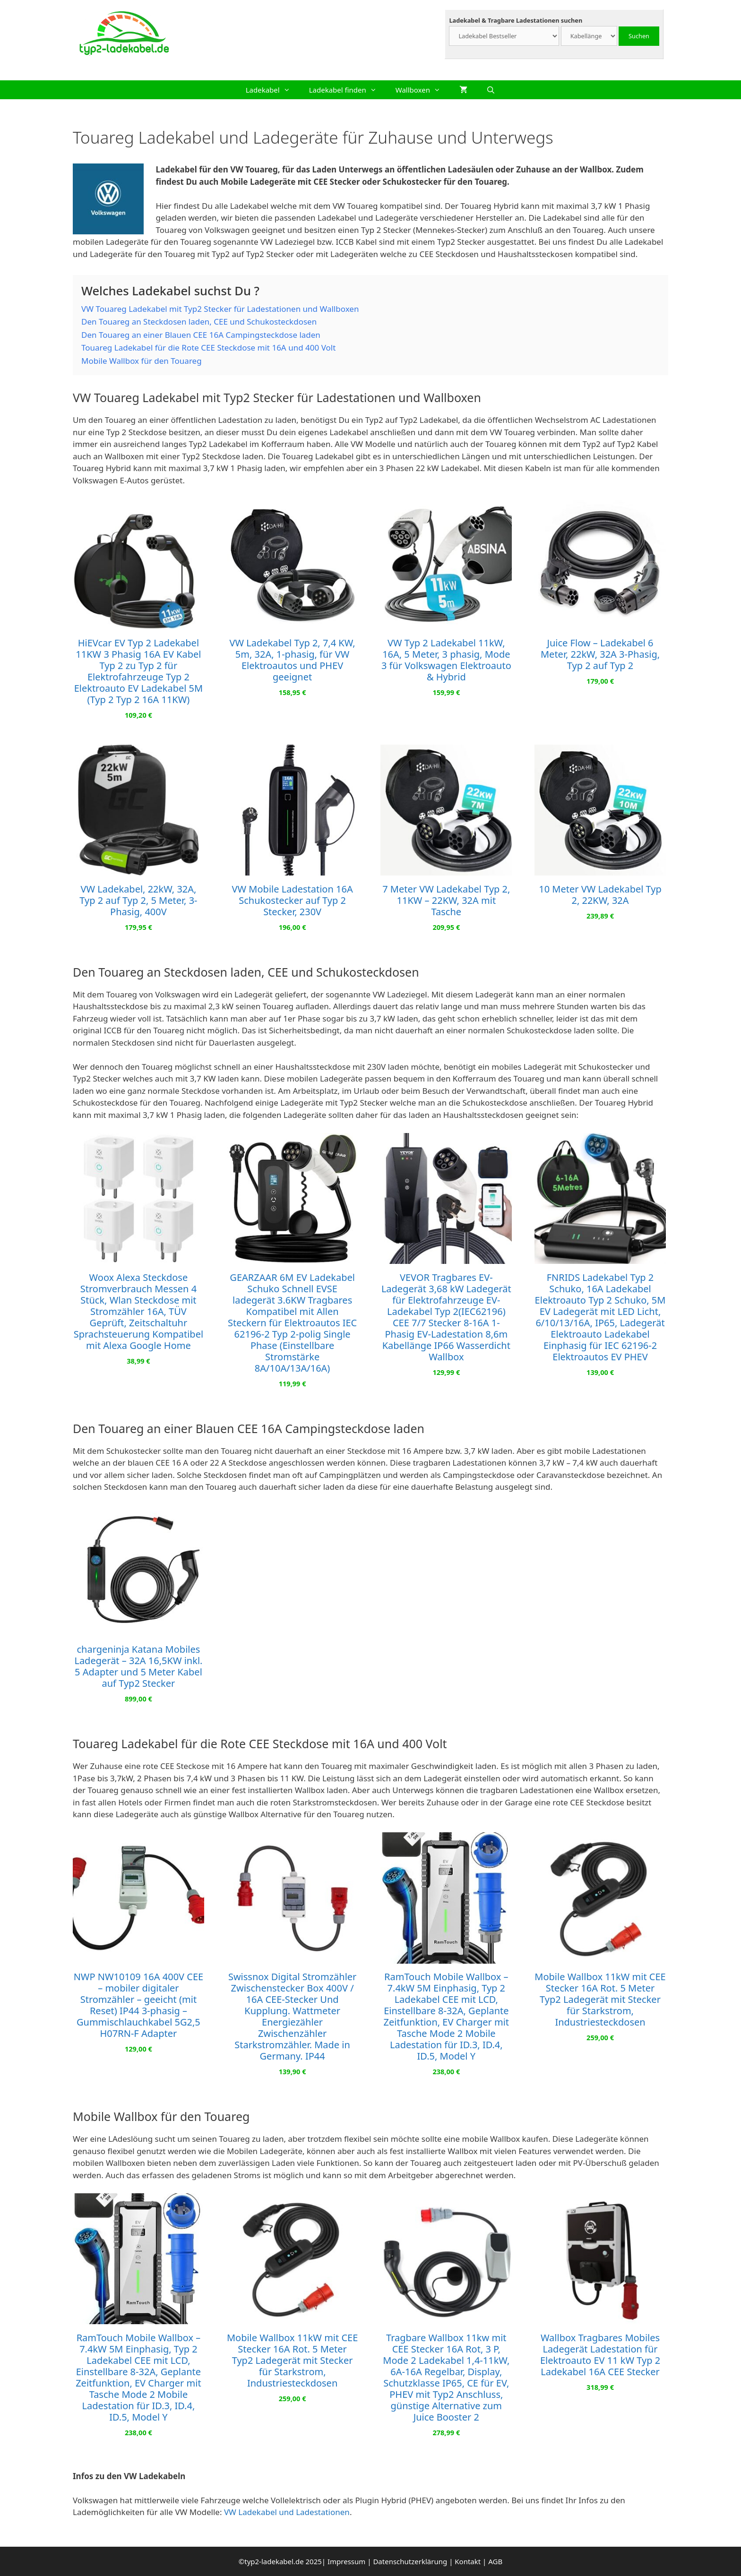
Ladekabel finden (347, 89)
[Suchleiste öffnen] (491, 89)
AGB (495, 2561)
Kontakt (468, 2561)
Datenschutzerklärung (410, 2561)
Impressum (346, 2561)
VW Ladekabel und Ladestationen (287, 2512)
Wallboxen (423, 89)
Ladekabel (273, 89)
